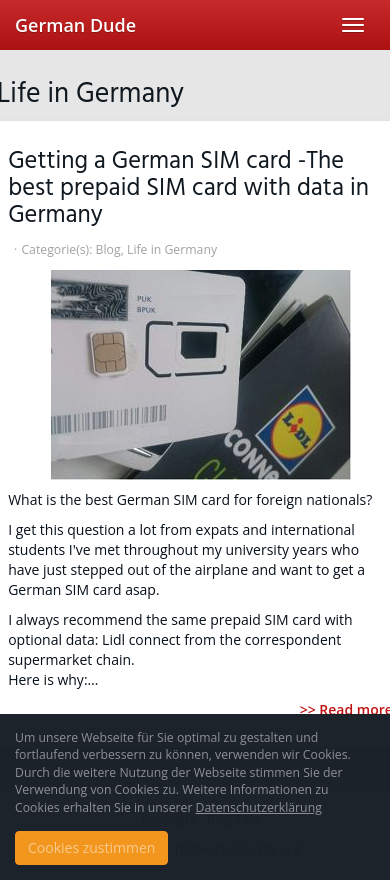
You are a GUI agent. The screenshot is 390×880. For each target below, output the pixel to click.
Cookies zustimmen (91, 847)
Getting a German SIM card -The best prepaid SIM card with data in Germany (188, 188)
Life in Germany (172, 249)
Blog (108, 249)
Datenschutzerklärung (259, 807)
